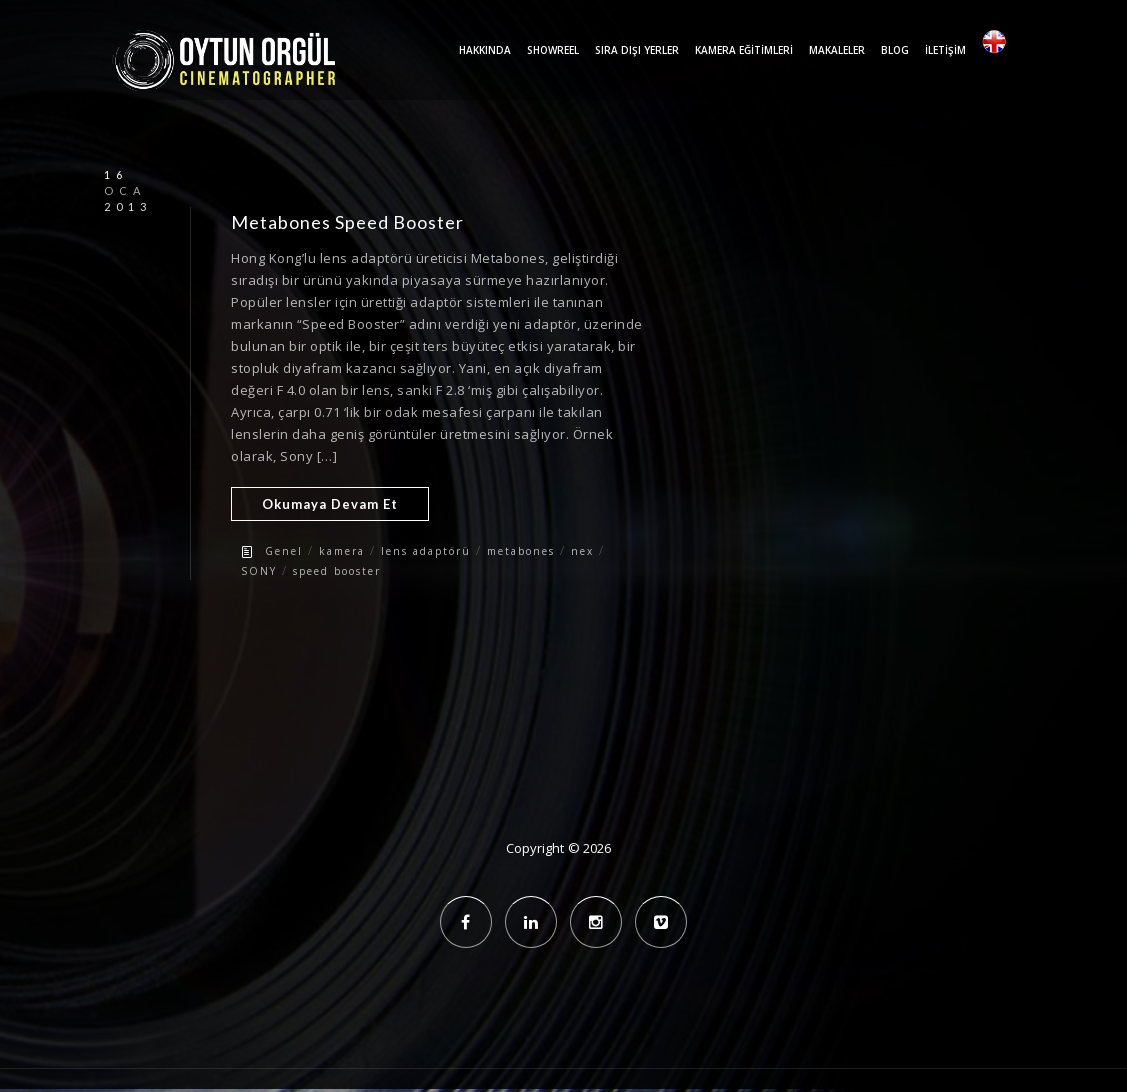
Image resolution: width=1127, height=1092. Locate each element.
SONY (259, 571)
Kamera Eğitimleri (744, 50)
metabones (521, 551)
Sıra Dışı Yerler (637, 50)
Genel (284, 551)
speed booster (337, 571)
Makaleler (837, 50)
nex (582, 551)
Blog (895, 50)
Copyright (535, 848)
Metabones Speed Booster (347, 222)
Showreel (553, 50)
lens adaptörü (426, 551)
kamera (342, 551)
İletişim (945, 50)
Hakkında (485, 50)
